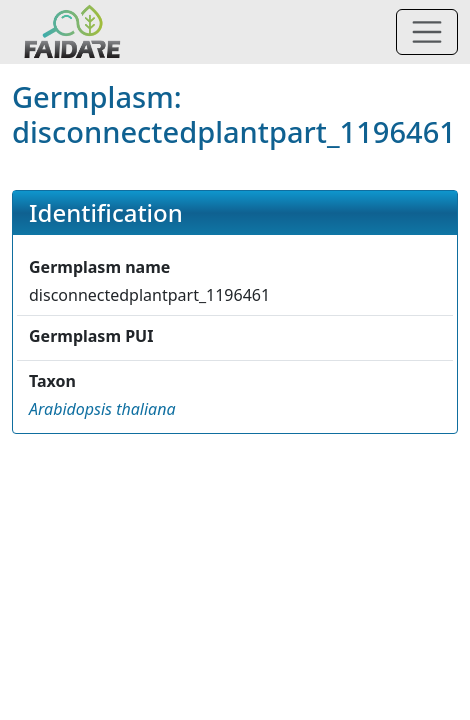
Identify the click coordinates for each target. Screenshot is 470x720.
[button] (102, 409)
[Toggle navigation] (427, 32)
